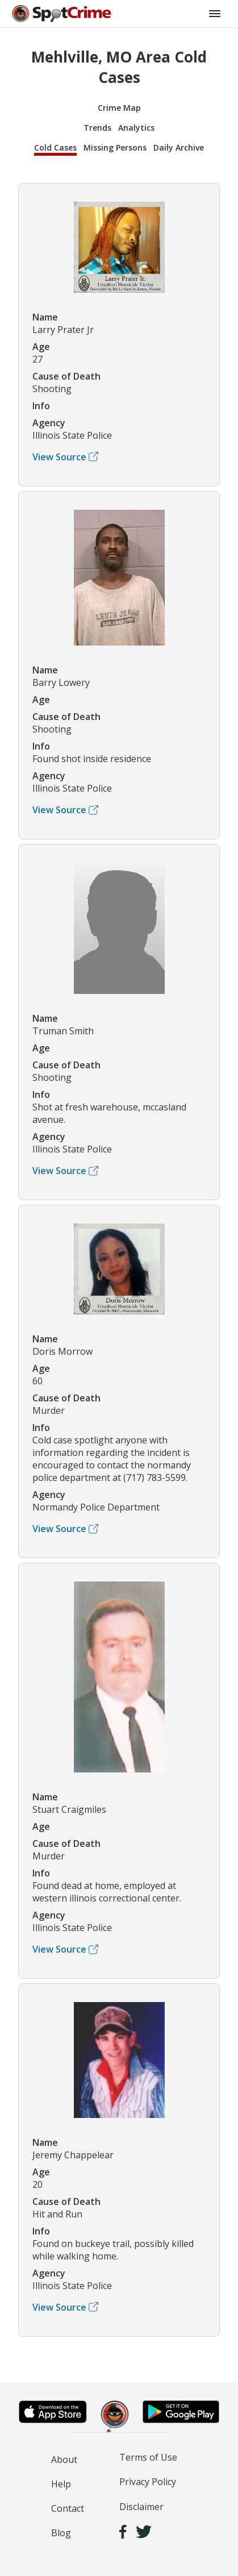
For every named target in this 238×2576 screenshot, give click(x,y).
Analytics (136, 127)
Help (61, 2484)
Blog (61, 2533)
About (64, 2459)
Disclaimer (141, 2506)
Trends (97, 127)
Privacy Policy (147, 2481)
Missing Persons (115, 147)
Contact (67, 2508)
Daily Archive (178, 147)
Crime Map (119, 107)
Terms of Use (148, 2457)
